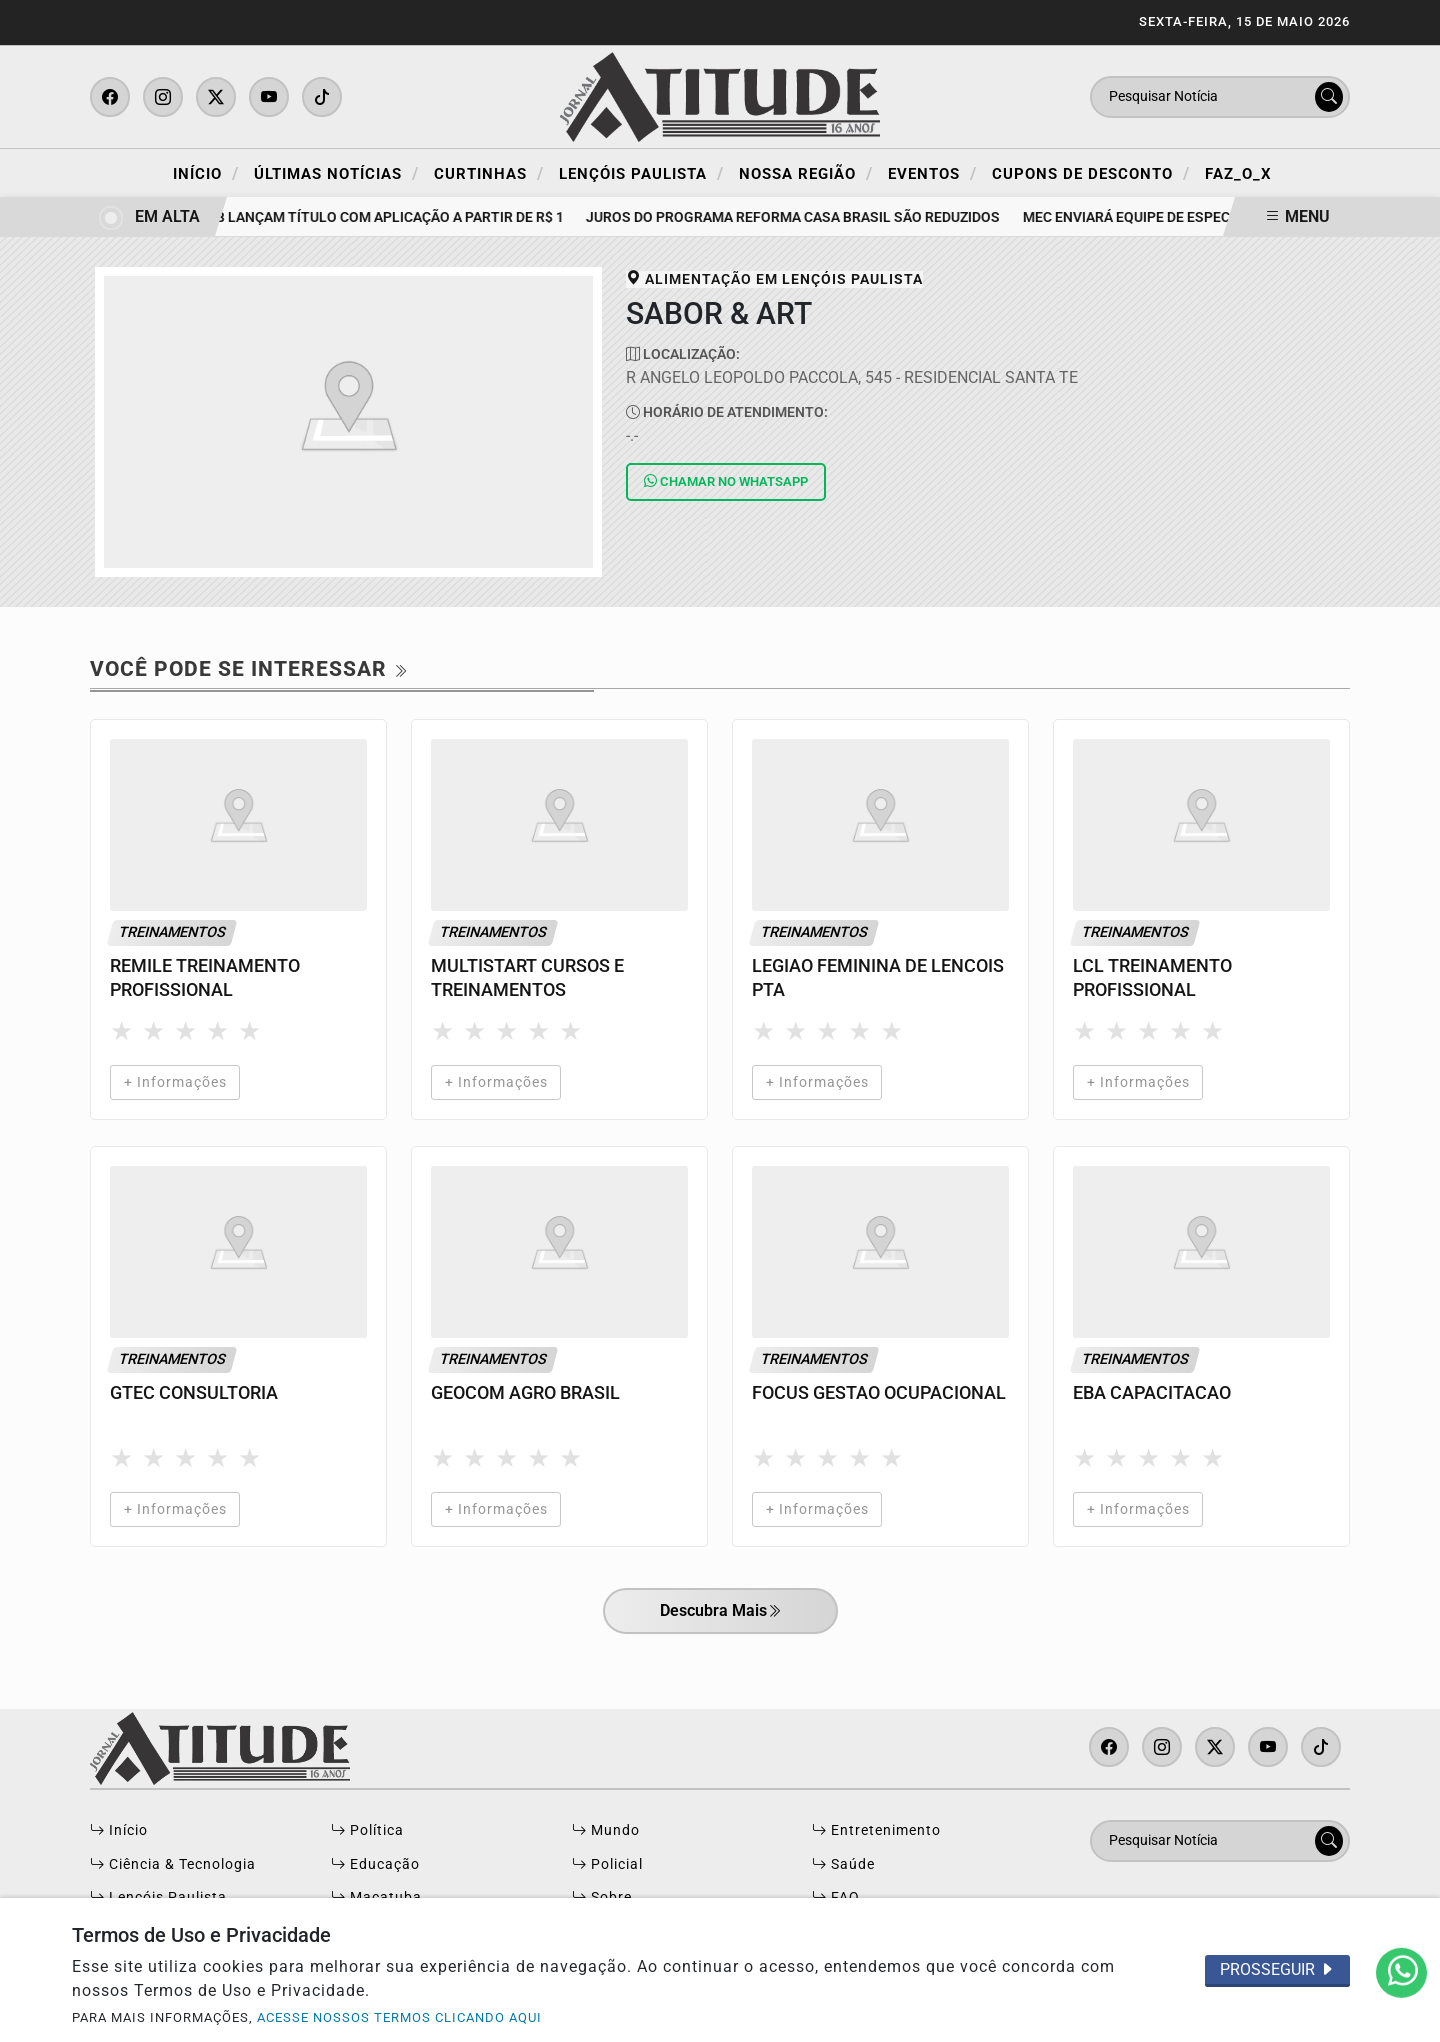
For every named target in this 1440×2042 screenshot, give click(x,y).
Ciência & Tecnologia (173, 1864)
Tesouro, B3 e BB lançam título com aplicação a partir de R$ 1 (343, 217)
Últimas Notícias (336, 173)
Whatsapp (726, 481)
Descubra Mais (720, 1612)
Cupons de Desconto (1091, 173)
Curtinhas (489, 173)
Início (206, 173)
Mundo (606, 1830)
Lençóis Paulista (641, 173)
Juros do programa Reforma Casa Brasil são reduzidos (799, 217)
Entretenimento (876, 1830)
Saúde (843, 1864)
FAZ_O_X (1238, 174)
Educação (375, 1864)
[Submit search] (1329, 97)
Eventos (932, 173)
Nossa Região (806, 173)
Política (367, 1830)
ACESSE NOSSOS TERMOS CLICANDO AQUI (399, 2017)
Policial (607, 1864)
